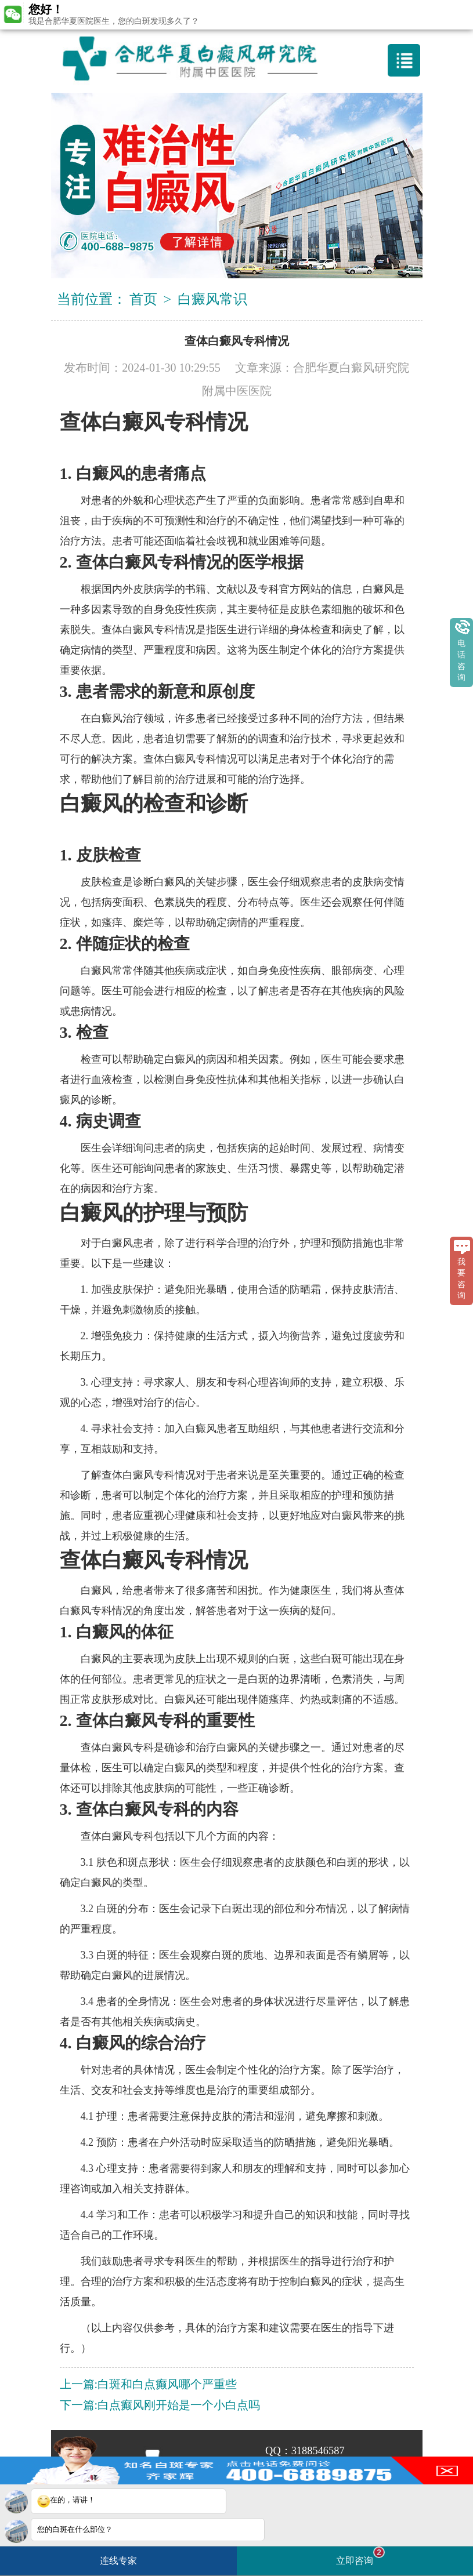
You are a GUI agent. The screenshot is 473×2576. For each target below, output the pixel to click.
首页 (143, 299)
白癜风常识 (212, 299)
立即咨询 (360, 2556)
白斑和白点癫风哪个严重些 (167, 2384)
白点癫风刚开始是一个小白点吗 (179, 2405)
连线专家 (118, 2561)
